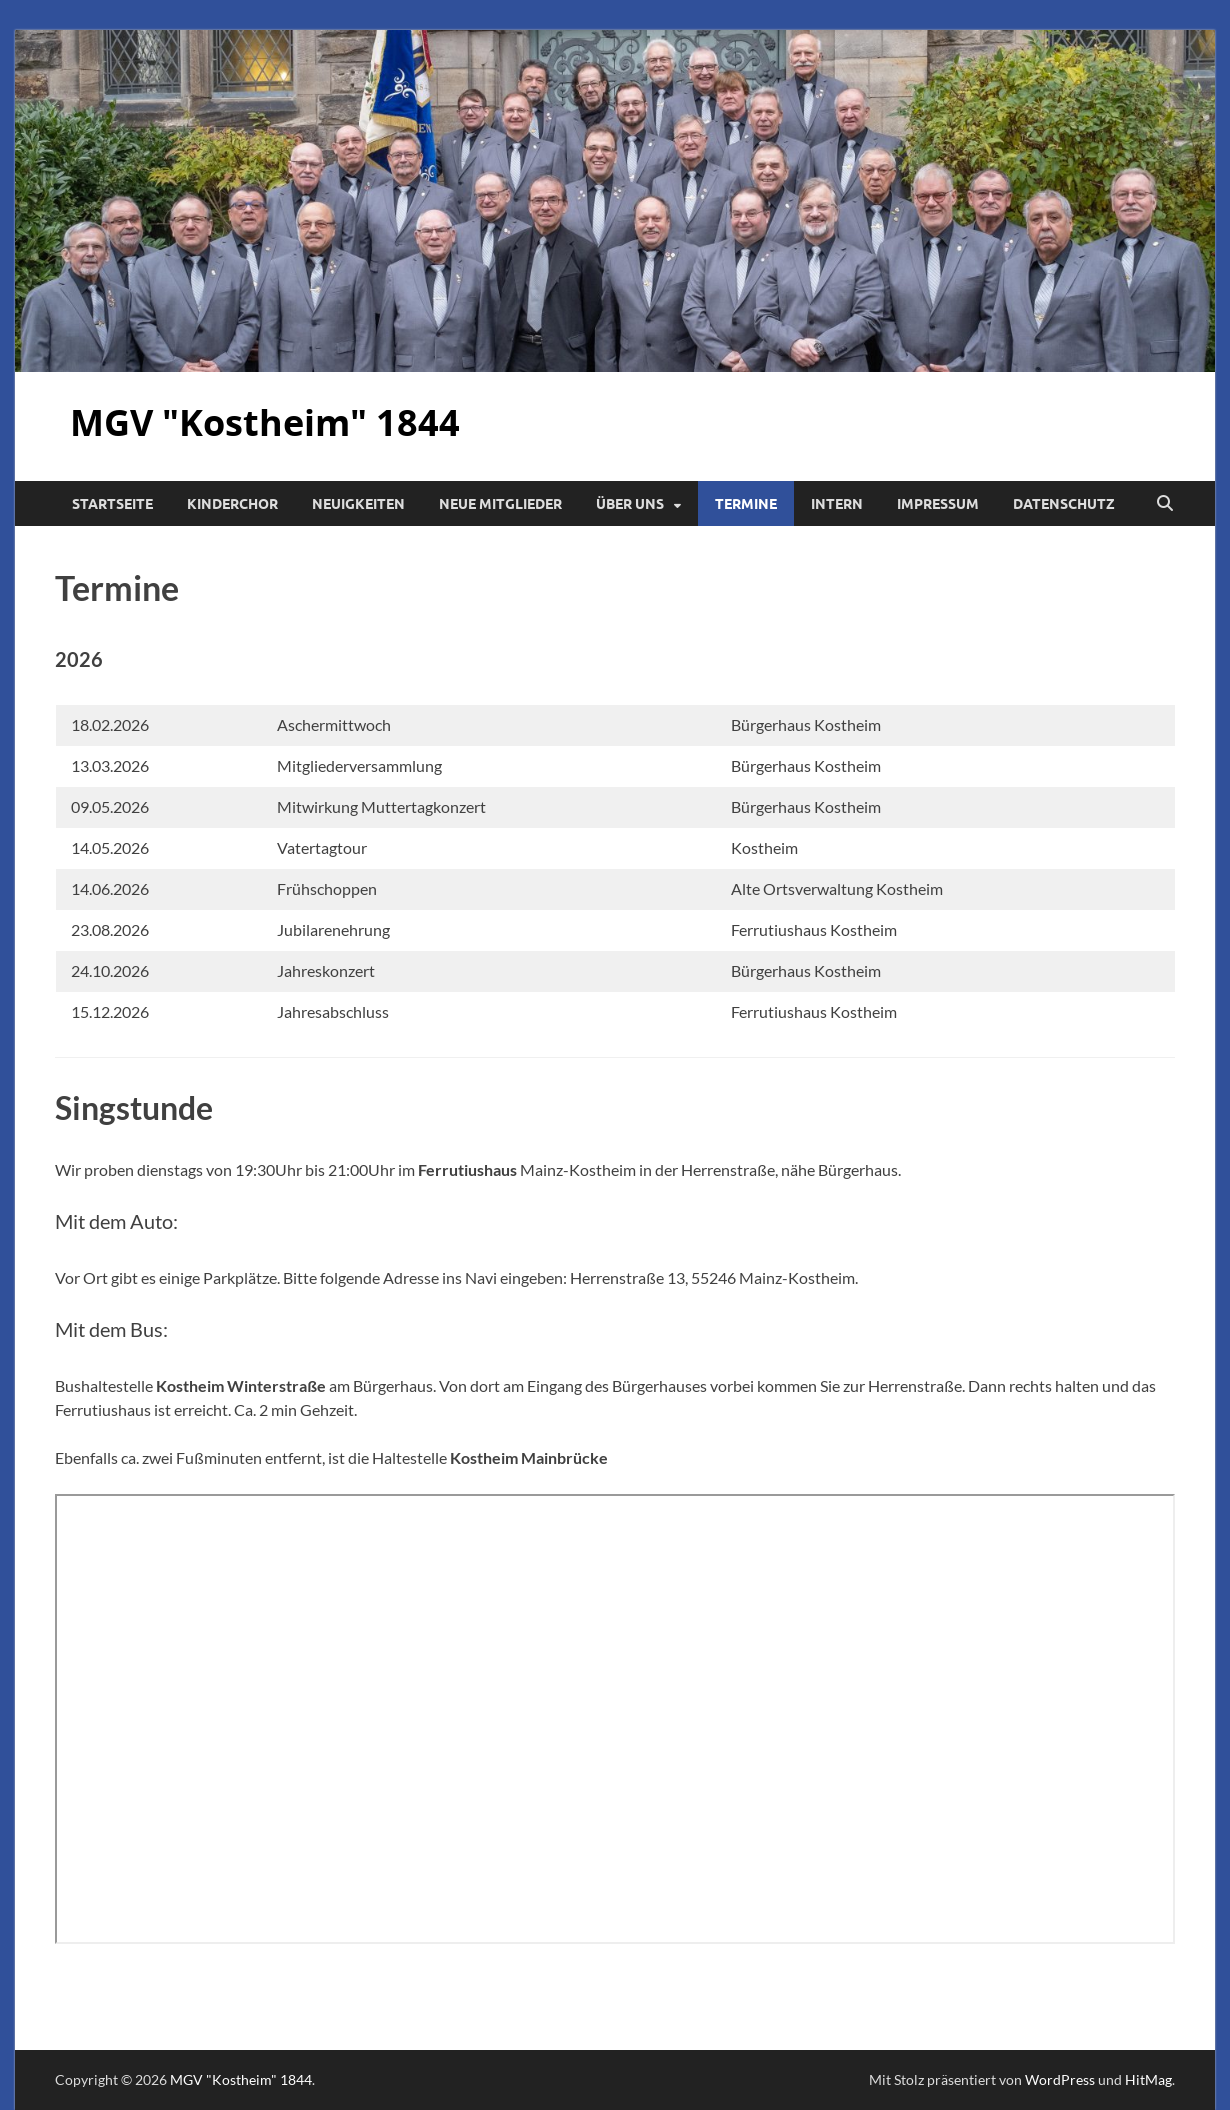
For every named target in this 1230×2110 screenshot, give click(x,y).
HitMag (1148, 2079)
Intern (837, 504)
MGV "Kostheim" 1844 (265, 422)
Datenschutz (1064, 504)
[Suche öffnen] (1165, 504)
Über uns (630, 504)
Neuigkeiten (358, 504)
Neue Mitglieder (500, 504)
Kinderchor (232, 504)
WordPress (1060, 2079)
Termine (746, 504)
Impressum (938, 504)
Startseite (112, 504)
